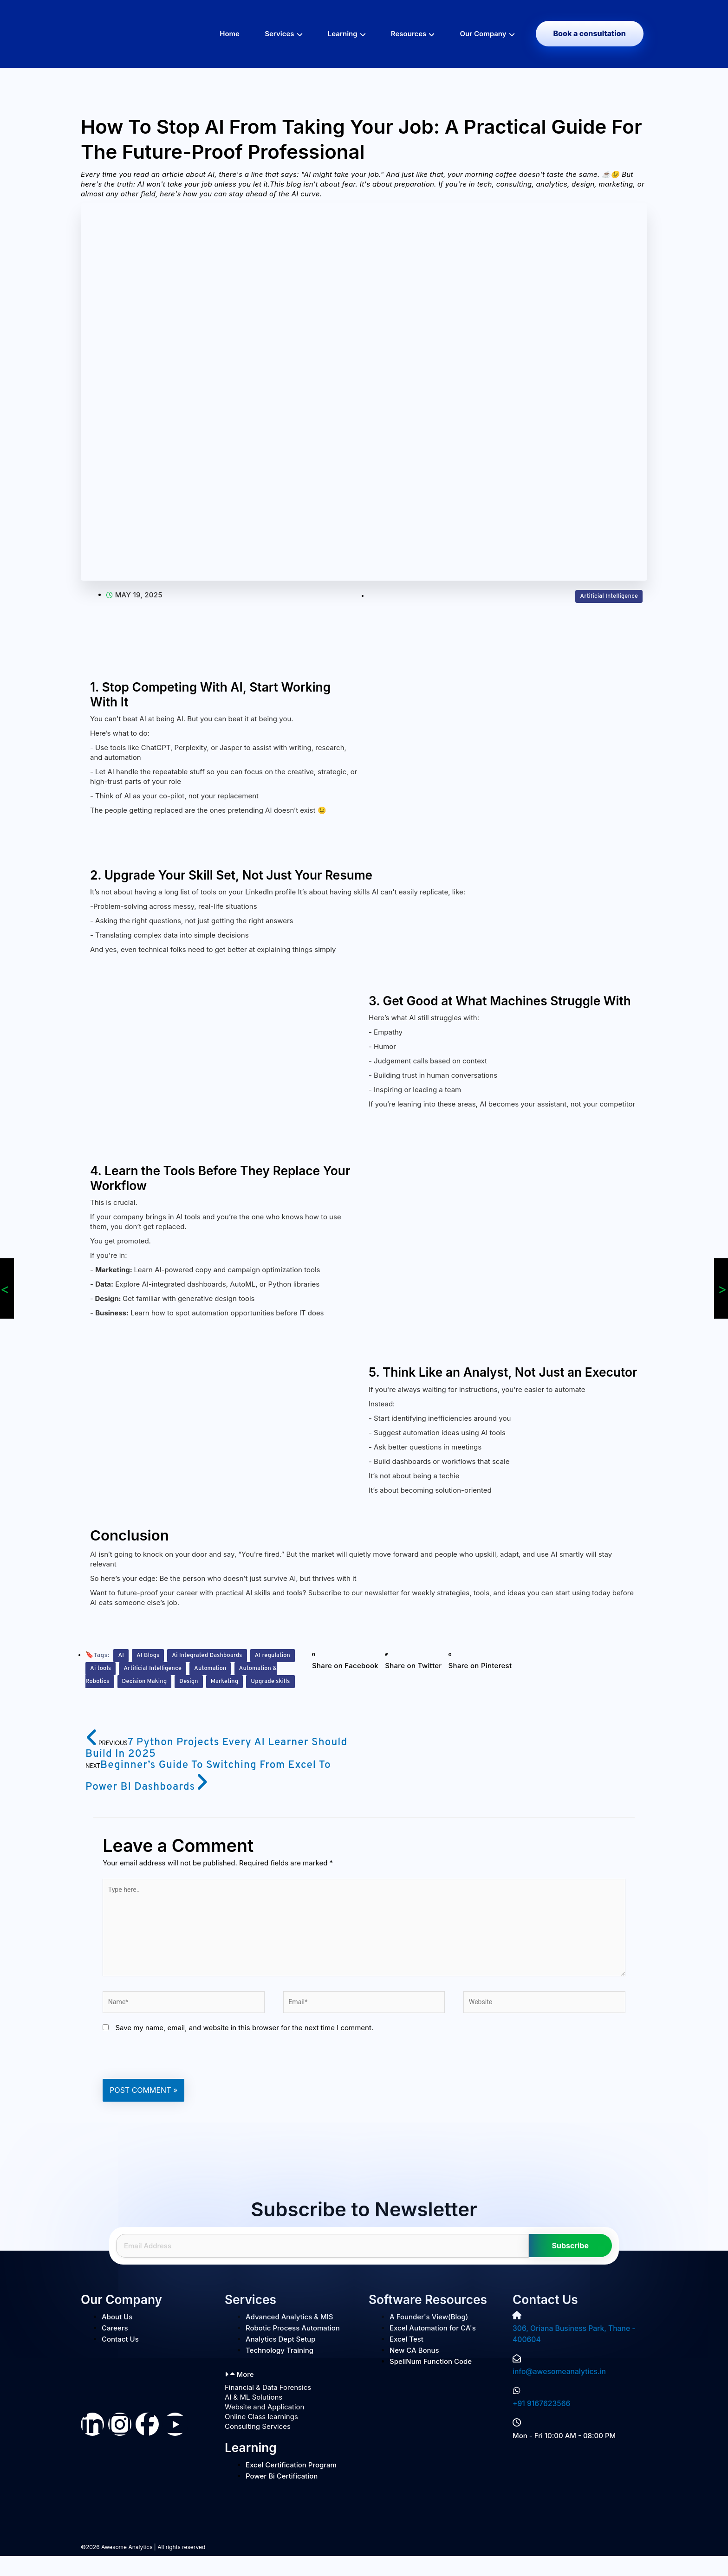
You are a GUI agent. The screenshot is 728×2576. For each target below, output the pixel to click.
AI (121, 1655)
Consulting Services (258, 2446)
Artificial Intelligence (606, 596)
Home (230, 33)
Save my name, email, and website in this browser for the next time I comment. (244, 2047)
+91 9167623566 (540, 2424)
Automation (259, 1668)
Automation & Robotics (125, 1681)
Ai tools (140, 1668)
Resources (409, 33)
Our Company (483, 33)
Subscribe (570, 2266)
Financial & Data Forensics (268, 2407)
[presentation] (173, 2076)
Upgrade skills (154, 1694)
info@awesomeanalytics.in (557, 2392)
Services (279, 33)
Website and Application (264, 2427)
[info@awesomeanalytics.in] (517, 2379)
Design (244, 1681)
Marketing (105, 1694)
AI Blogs (149, 1655)
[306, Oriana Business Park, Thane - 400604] (517, 2336)
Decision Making (197, 1681)
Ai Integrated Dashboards (214, 1655)
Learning (343, 33)
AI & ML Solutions (253, 2417)
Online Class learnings (261, 2437)
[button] (345, 1661)
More (245, 2394)
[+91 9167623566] (517, 2411)
